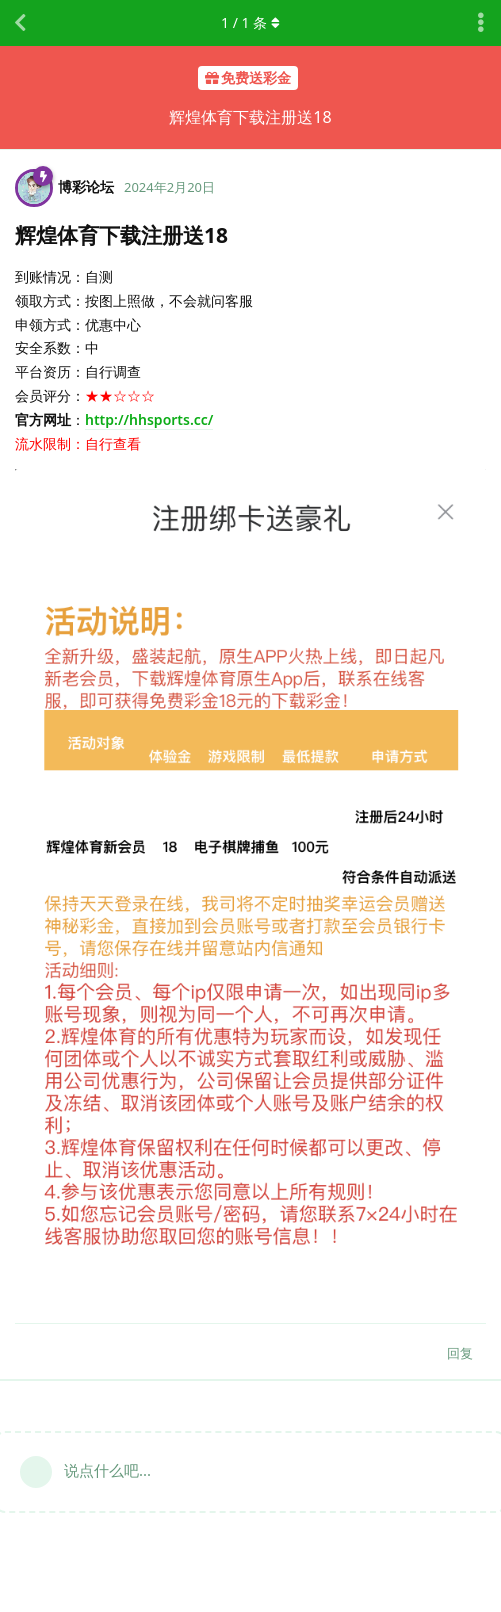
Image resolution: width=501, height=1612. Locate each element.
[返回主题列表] (20, 23)
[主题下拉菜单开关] (481, 23)
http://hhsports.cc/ (149, 419)
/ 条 (250, 22)
